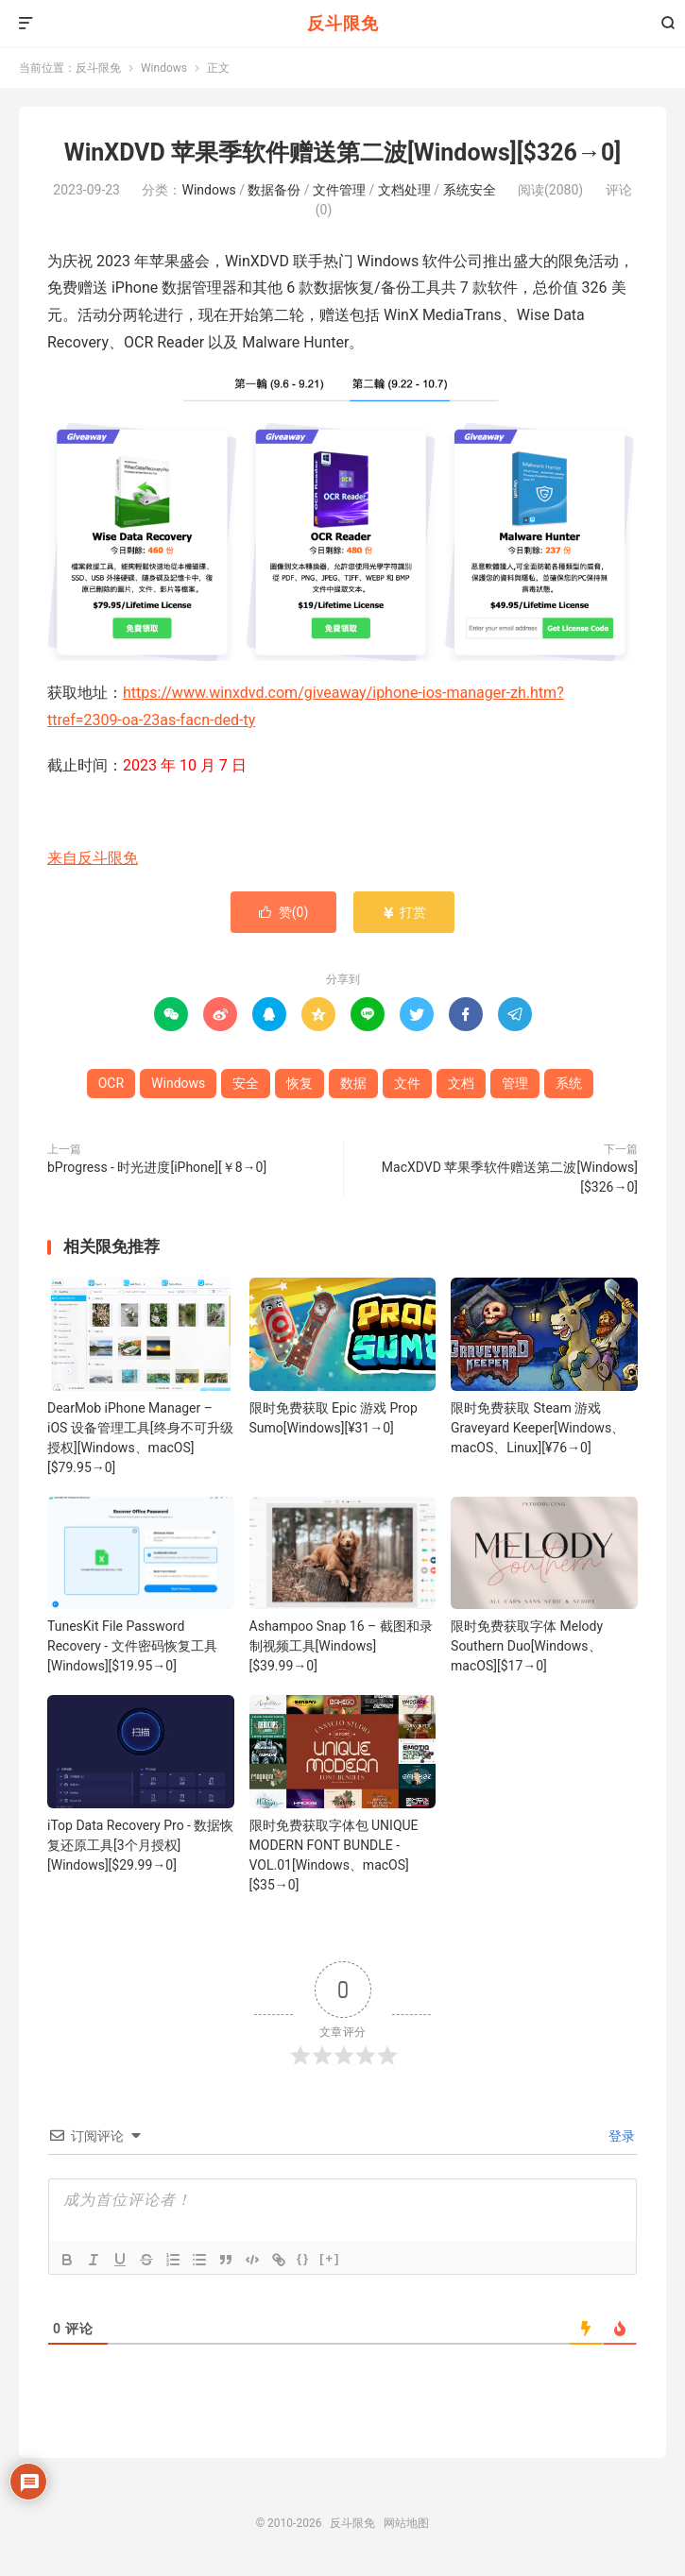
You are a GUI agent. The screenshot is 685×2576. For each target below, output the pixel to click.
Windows (164, 68)
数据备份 (274, 189)
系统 (569, 1083)
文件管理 (339, 189)
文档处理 (404, 189)
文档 (461, 1083)
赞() (284, 912)
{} (303, 2258)
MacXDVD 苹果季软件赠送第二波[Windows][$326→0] (510, 1177)
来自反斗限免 (92, 858)
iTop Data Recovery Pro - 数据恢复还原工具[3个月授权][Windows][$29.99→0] (140, 1845)
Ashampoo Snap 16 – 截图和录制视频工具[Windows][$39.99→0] (341, 1645)
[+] (329, 2258)
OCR (111, 1083)
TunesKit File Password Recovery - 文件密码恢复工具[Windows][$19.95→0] (132, 1645)
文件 (407, 1083)
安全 (245, 1083)
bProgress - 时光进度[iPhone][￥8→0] (156, 1167)
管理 (515, 1083)
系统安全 (469, 189)
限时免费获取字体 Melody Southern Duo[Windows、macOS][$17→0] (527, 1645)
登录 (620, 2136)
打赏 (404, 912)
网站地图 (406, 2523)
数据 (353, 1083)
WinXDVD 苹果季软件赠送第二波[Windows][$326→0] (342, 152)
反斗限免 (343, 23)
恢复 (299, 1083)
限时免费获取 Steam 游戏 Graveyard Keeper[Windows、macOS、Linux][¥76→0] (538, 1427)
